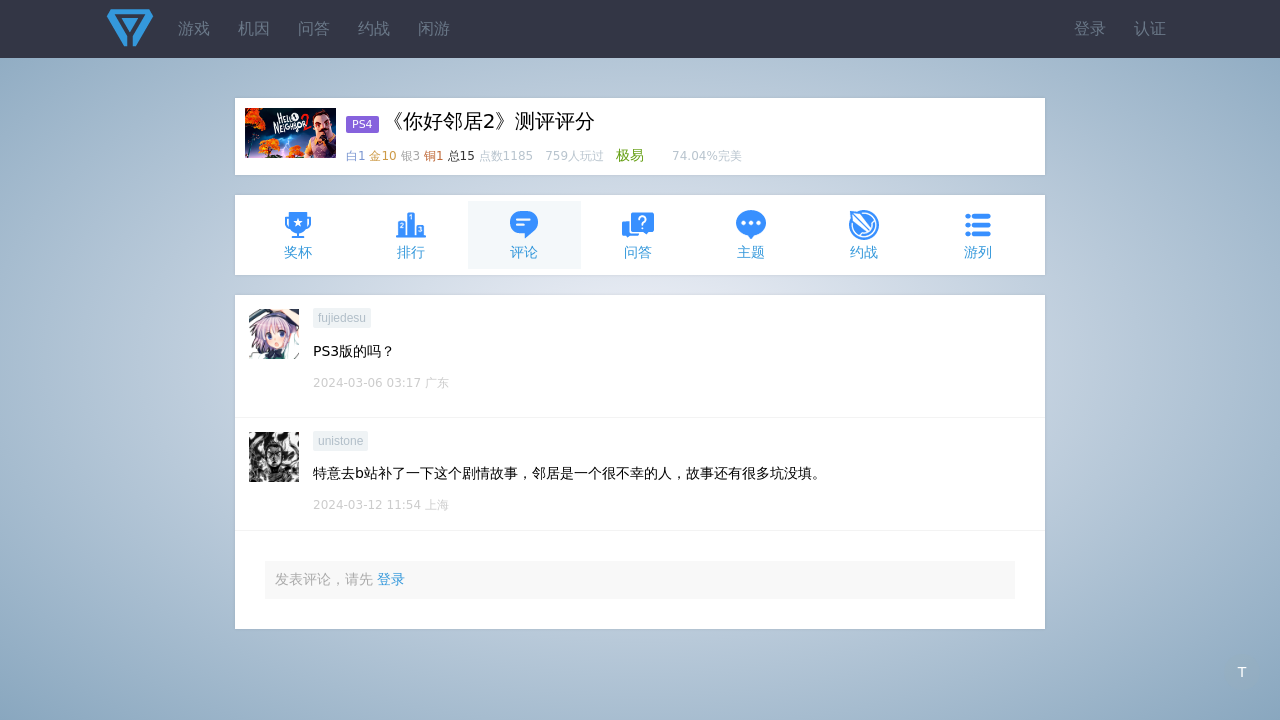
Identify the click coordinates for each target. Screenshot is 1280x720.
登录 (1090, 28)
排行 (411, 234)
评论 (524, 234)
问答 (314, 28)
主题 (751, 234)
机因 (254, 28)
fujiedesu (342, 318)
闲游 (434, 28)
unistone (340, 441)
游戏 (194, 28)
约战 (374, 28)
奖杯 (298, 234)
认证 (1150, 28)
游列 (978, 234)
